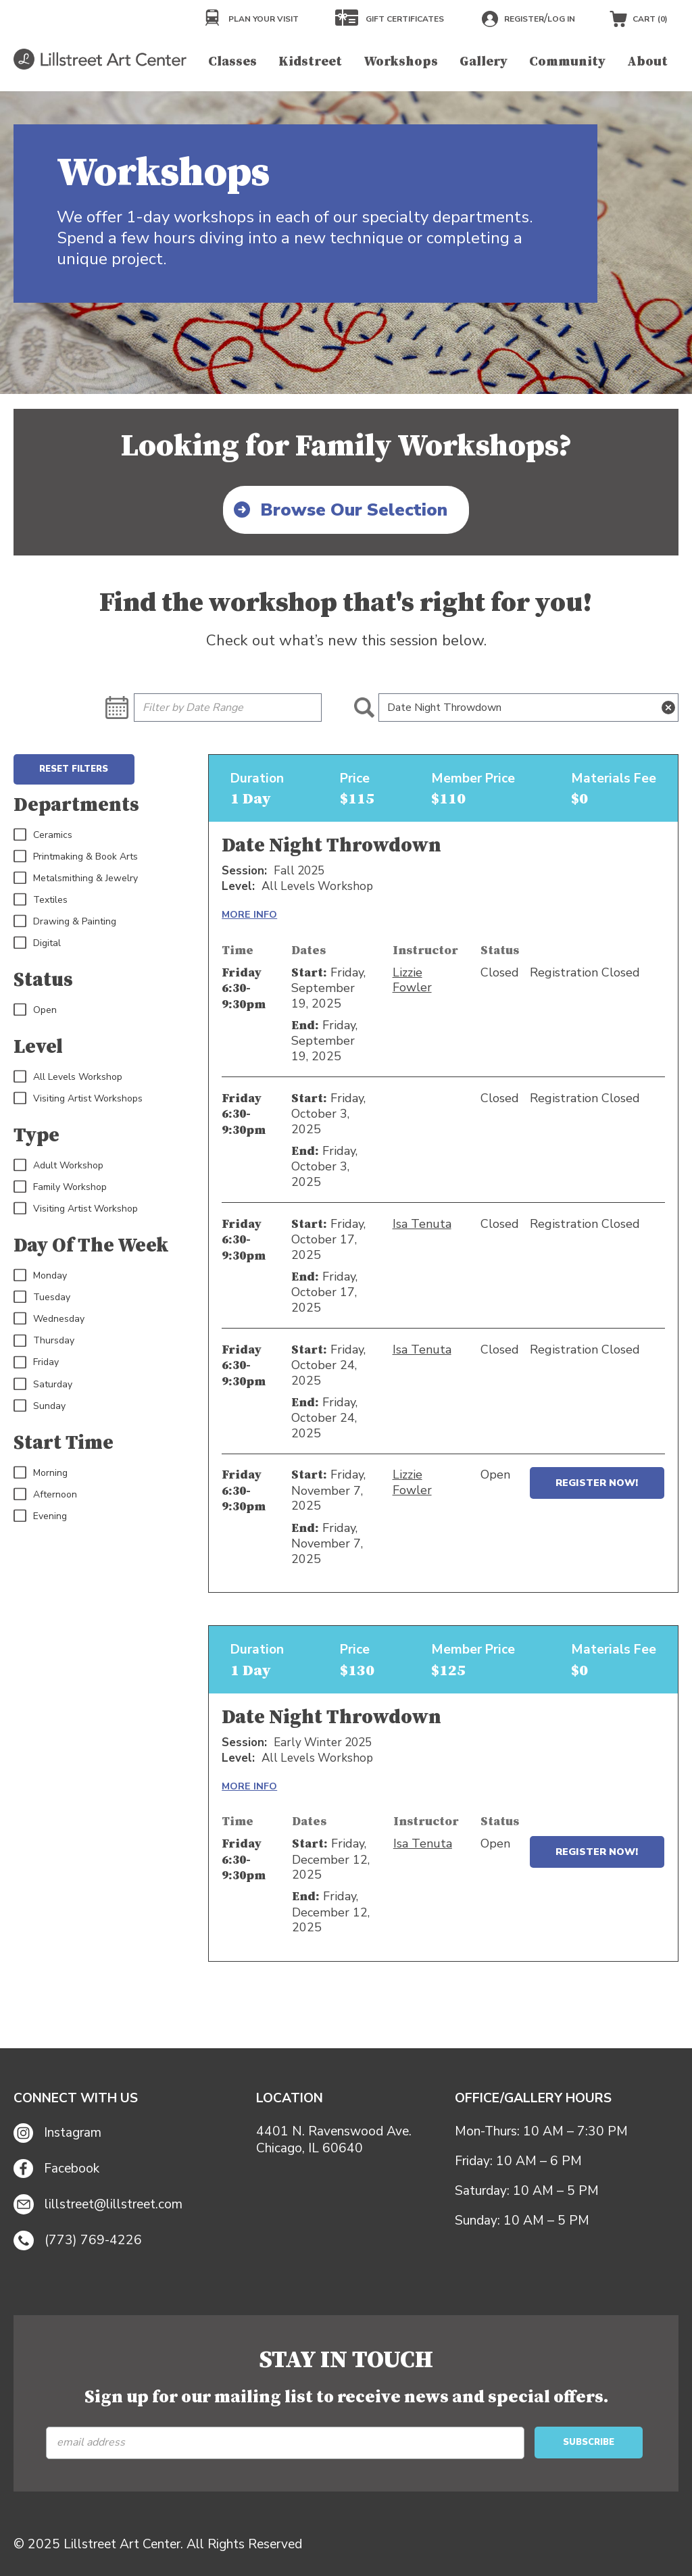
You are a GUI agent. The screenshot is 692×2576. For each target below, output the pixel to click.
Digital (37, 943)
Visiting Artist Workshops (78, 1098)
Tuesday (42, 1297)
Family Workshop (60, 1187)
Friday (36, 1362)
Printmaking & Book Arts (76, 856)
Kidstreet (310, 61)
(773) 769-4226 (78, 2241)
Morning (41, 1473)
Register (524, 19)
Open (35, 1010)
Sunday (40, 1406)
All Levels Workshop (68, 1077)
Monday (40, 1275)
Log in (561, 19)
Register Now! (596, 1482)
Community (567, 61)
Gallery (484, 61)
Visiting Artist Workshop (76, 1209)
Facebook (56, 2169)
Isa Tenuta (422, 1224)
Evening (40, 1516)
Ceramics (43, 835)
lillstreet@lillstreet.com (98, 2204)
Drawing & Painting (65, 921)
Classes (232, 61)
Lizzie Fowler (412, 980)
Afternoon (45, 1494)
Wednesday (49, 1319)
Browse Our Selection (353, 510)
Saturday (43, 1384)
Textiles (41, 900)
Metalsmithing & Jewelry (76, 878)
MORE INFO (249, 914)
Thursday (44, 1340)
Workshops (401, 61)
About (647, 61)
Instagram (57, 2133)
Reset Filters (73, 769)
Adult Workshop (58, 1165)
